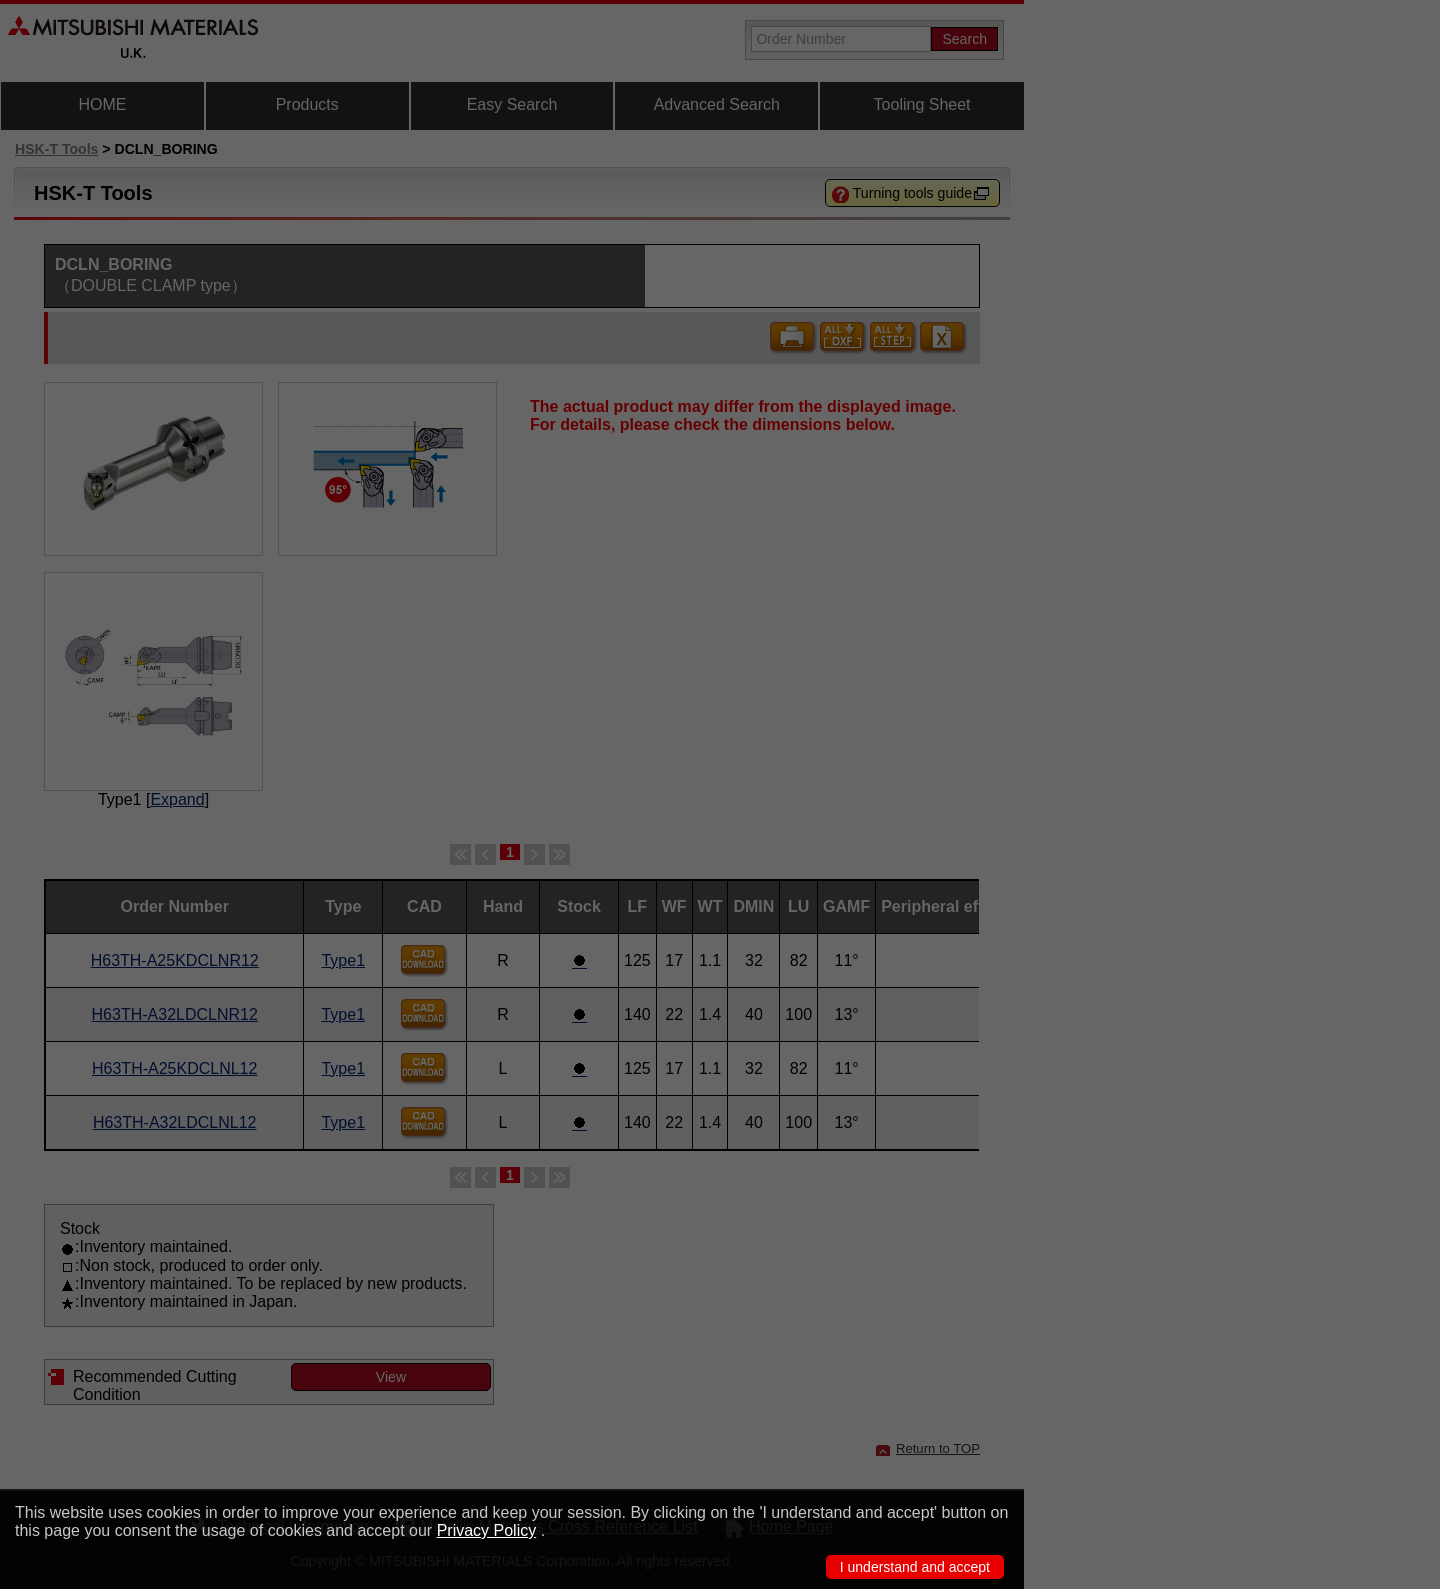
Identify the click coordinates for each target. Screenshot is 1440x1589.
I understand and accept (915, 1567)
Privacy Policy (487, 1530)
